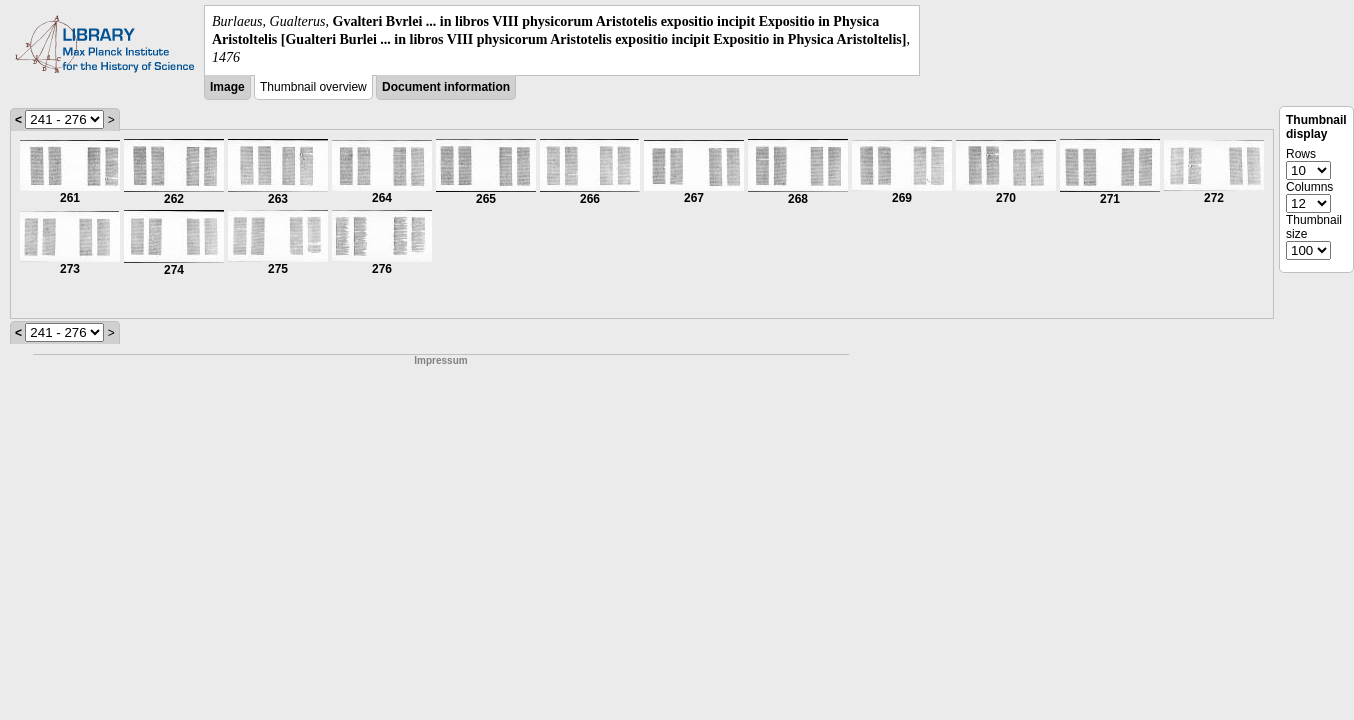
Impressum (440, 360)
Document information (446, 87)
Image (227, 87)
